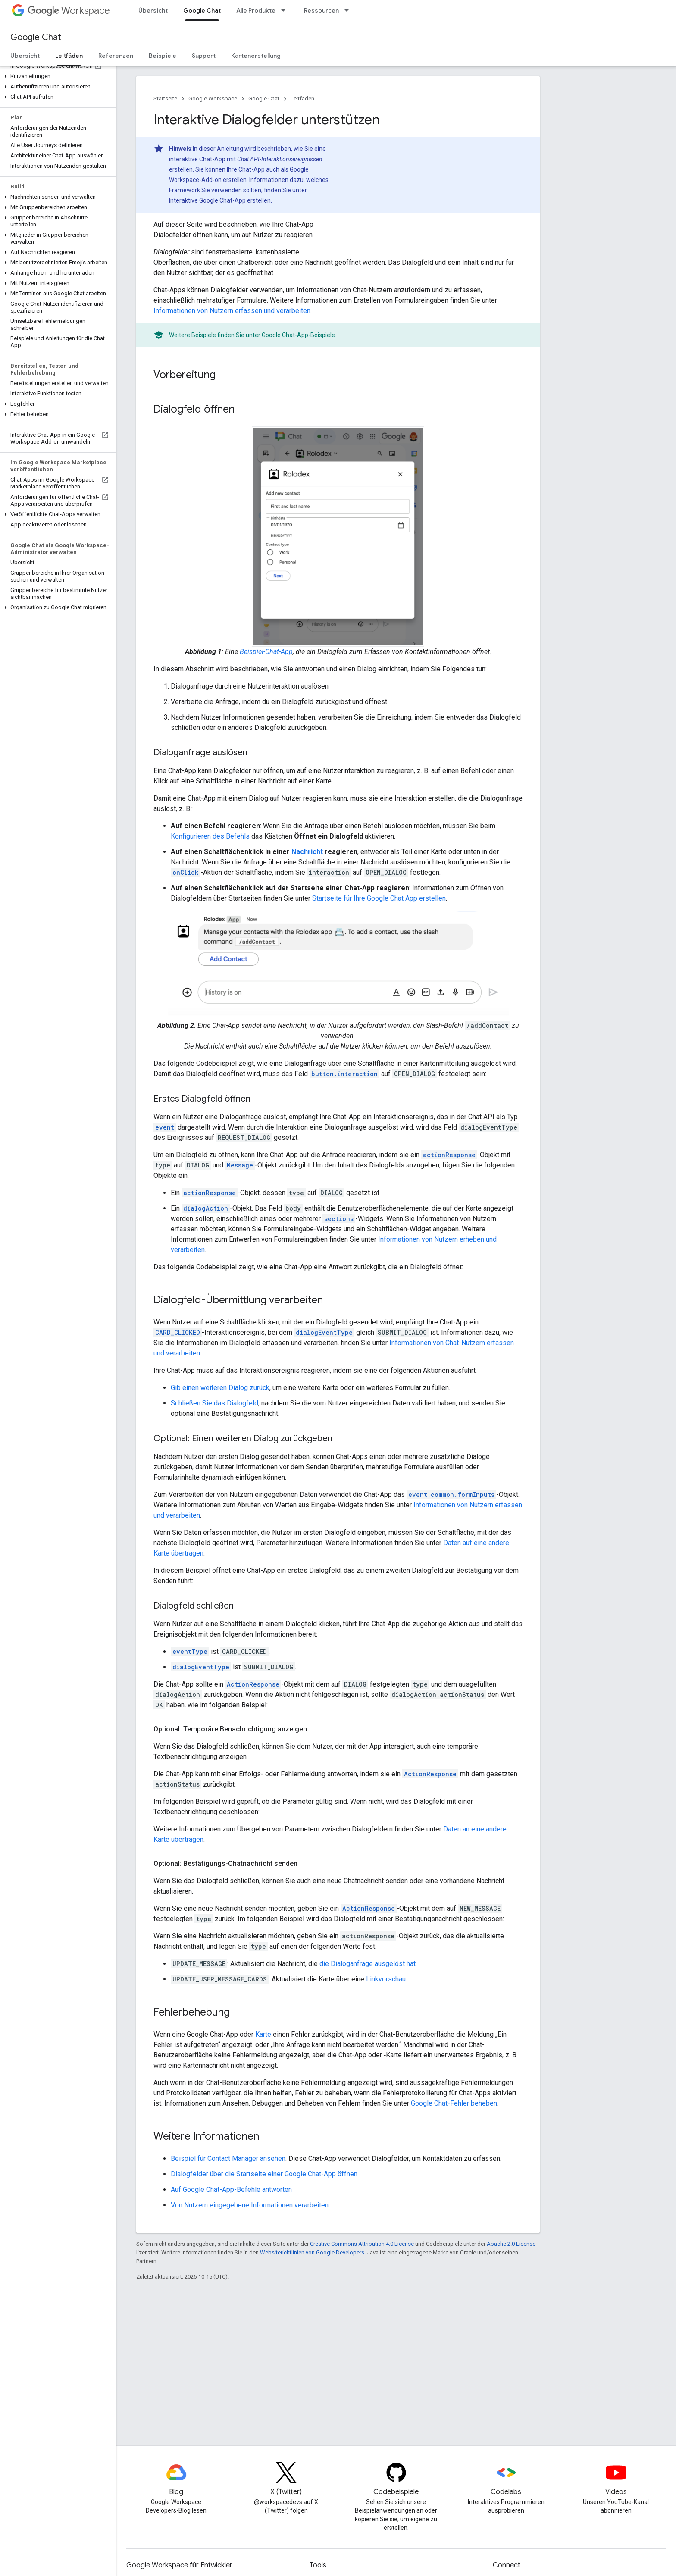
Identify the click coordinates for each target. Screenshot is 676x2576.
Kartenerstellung (256, 55)
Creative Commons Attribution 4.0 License (362, 2244)
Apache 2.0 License (511, 2244)
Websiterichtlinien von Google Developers (312, 2252)
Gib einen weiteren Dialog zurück (220, 1387)
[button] (56, 76)
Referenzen (115, 55)
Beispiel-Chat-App (266, 652)
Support (204, 55)
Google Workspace (212, 98)
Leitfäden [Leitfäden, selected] (69, 55)
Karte (263, 2034)
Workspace (69, 10)
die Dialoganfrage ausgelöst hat (367, 1963)
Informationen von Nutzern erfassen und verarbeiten (231, 311)
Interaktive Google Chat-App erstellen (220, 200)
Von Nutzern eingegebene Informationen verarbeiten (250, 2205)
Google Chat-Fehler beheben (454, 2103)
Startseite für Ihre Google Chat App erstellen (379, 898)
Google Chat (35, 37)
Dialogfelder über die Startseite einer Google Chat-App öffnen (264, 2174)
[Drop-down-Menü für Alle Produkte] (285, 10)
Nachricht (307, 852)
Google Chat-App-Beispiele (298, 335)
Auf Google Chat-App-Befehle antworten (231, 2189)
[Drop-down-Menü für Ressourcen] (349, 10)
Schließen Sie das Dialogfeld (214, 1403)
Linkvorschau (386, 1979)
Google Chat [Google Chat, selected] (202, 10)
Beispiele (162, 55)
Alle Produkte (255, 10)
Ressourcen (321, 10)
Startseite (165, 98)
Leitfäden (302, 98)
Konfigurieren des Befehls (210, 836)
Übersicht (153, 10)
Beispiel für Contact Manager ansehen (228, 2158)
